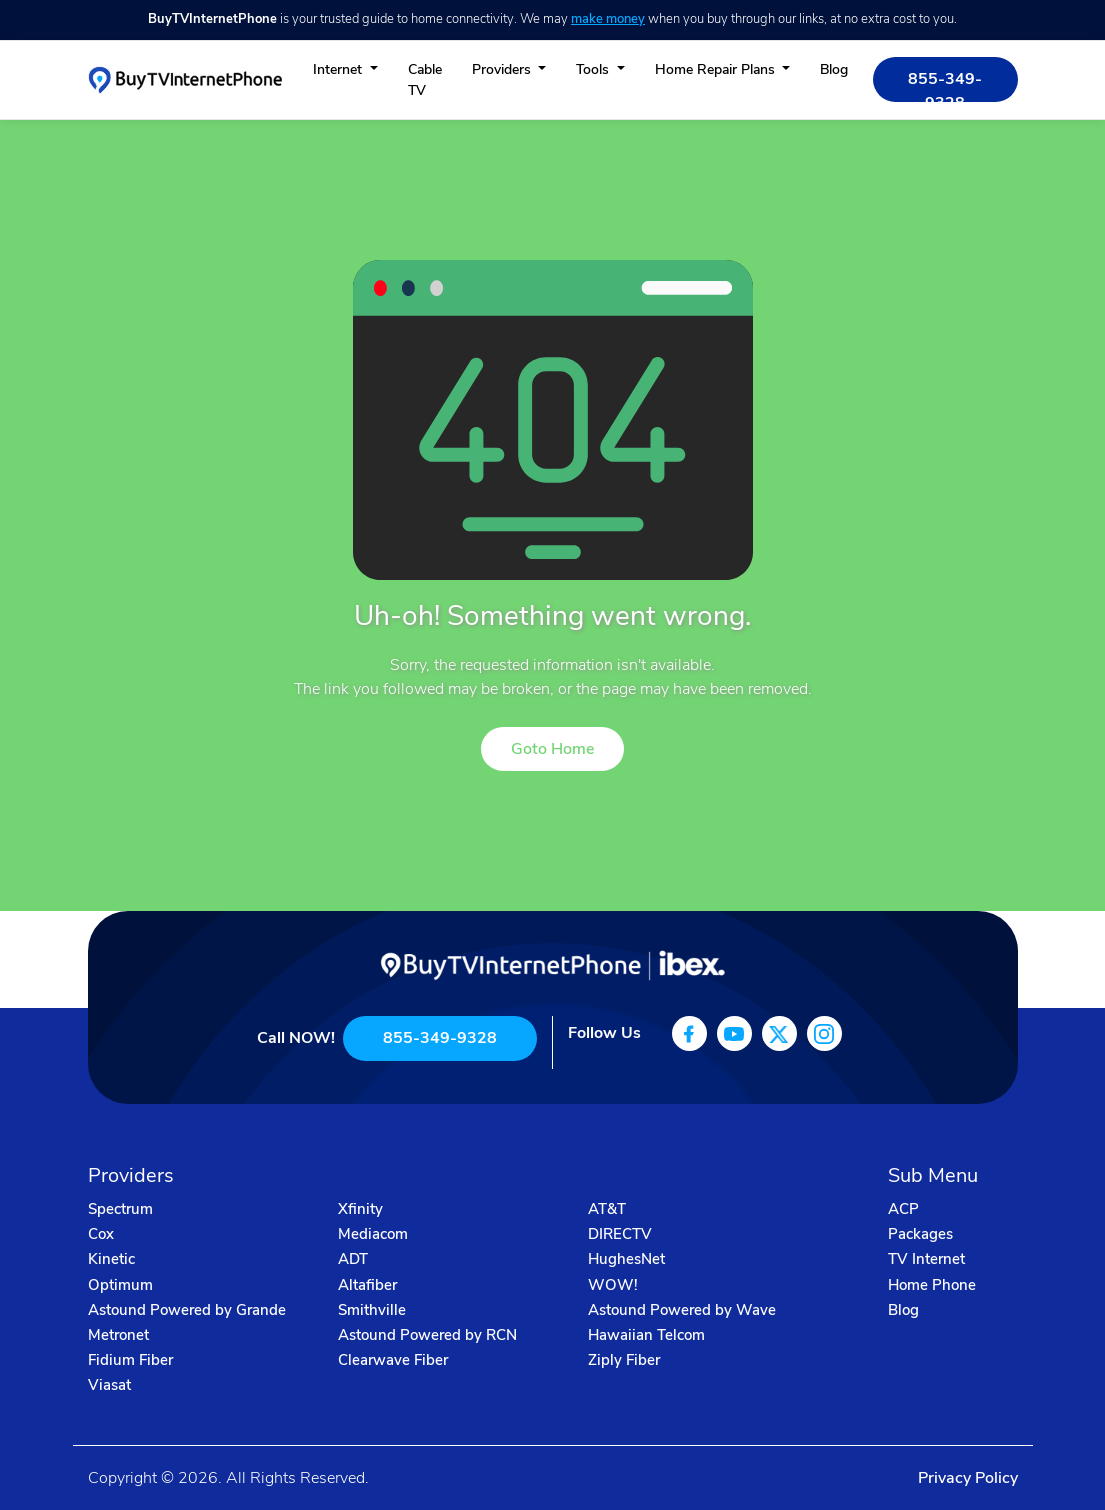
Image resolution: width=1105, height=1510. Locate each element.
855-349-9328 (945, 85)
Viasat (109, 1385)
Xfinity (360, 1209)
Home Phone (932, 1285)
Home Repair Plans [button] (717, 69)
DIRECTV (620, 1234)
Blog (834, 69)
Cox (101, 1234)
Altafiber (367, 1285)
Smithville (372, 1310)
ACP (903, 1209)
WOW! (613, 1285)
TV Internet (926, 1259)
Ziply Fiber (624, 1360)
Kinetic (111, 1259)
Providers (503, 69)
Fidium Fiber (130, 1360)
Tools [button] (594, 69)
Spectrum (120, 1209)
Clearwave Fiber (393, 1360)
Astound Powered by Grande (187, 1310)
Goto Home (552, 749)
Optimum (120, 1285)
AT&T (607, 1209)
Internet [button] (339, 69)
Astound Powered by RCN (427, 1335)
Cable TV (425, 80)
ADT (353, 1259)
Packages (920, 1234)
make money (608, 19)
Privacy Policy (968, 1478)
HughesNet (626, 1259)
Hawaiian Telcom (646, 1335)
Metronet (118, 1335)
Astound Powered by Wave (682, 1310)
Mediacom (373, 1234)
